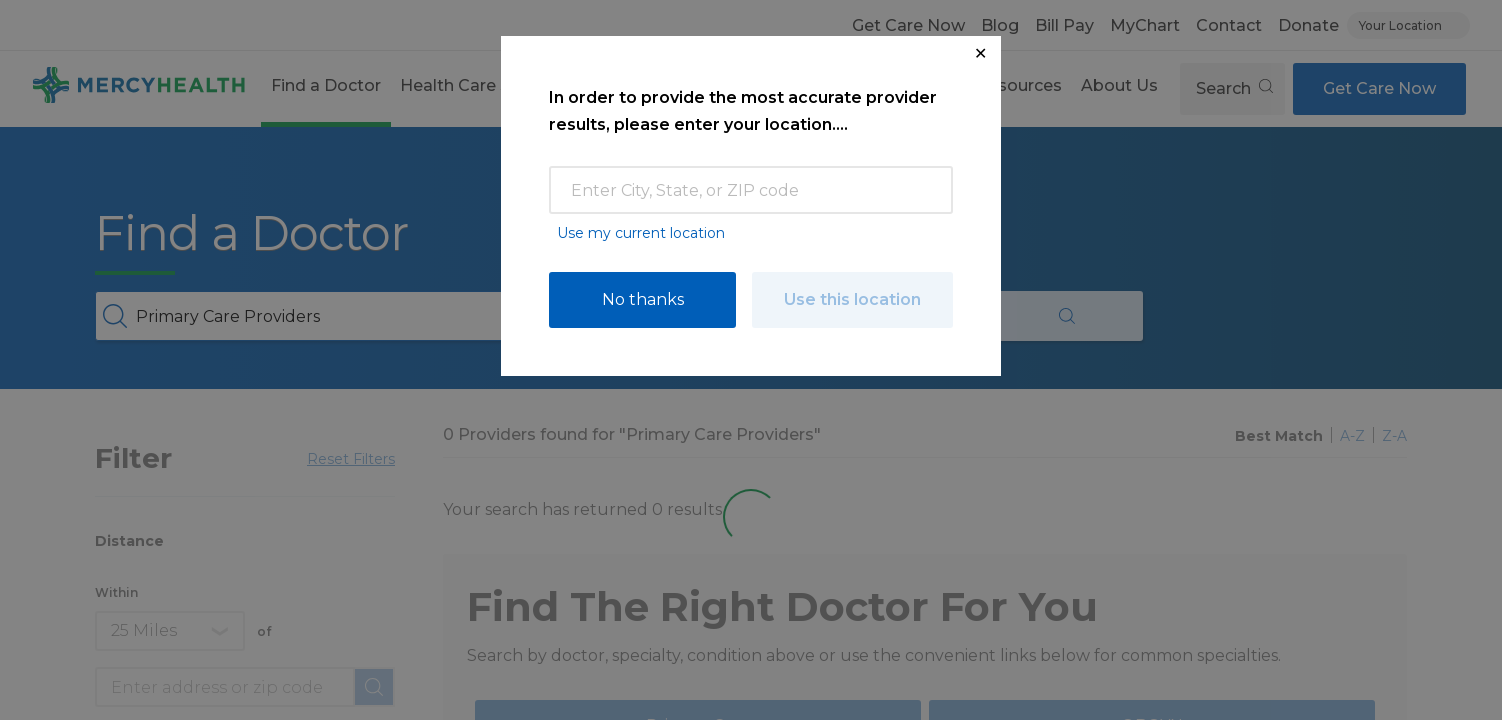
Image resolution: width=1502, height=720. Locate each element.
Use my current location (641, 233)
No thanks (643, 299)
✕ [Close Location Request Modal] (980, 53)
